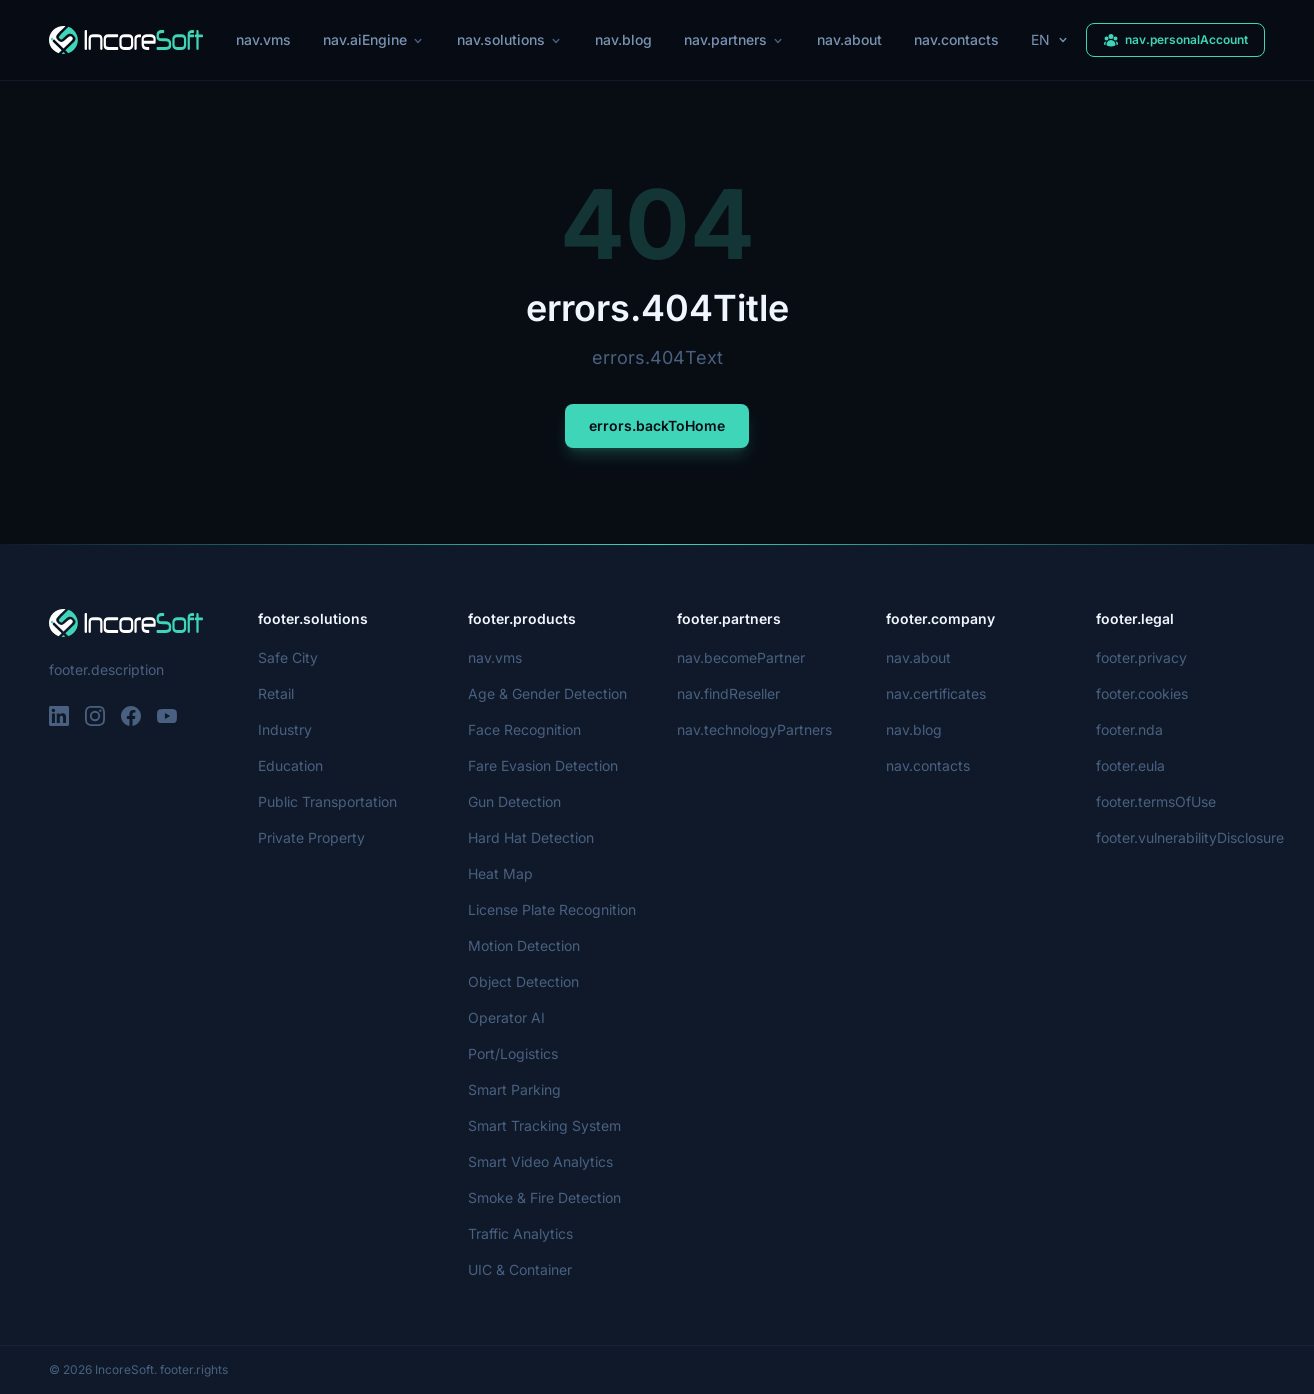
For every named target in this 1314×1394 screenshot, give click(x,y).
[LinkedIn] (59, 716)
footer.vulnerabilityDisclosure (1191, 837)
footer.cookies (1141, 693)
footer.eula (1131, 765)
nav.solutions (509, 39)
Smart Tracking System (543, 1125)
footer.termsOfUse (1156, 801)
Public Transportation (328, 801)
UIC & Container (521, 1269)
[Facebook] (131, 716)
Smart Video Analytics (539, 1161)
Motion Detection (525, 945)
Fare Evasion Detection (543, 765)
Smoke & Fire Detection (545, 1197)
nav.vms (261, 39)
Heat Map (500, 873)
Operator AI (506, 1017)
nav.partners (734, 39)
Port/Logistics (513, 1053)
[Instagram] (95, 716)
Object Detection (523, 981)
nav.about (851, 39)
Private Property (311, 837)
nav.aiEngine (371, 39)
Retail (276, 693)
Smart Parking (515, 1089)
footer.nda (1129, 729)
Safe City (286, 657)
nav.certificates (935, 693)
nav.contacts (959, 39)
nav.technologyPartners (755, 729)
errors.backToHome (657, 425)
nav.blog (622, 39)
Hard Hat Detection (531, 837)
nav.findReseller (729, 693)
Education (290, 765)
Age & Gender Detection (547, 693)
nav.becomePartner (741, 657)
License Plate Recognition (551, 909)
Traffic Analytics (519, 1233)
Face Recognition (524, 729)
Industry (285, 729)
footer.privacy (1140, 657)
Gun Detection (515, 801)
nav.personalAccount (1175, 39)
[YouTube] (167, 716)
